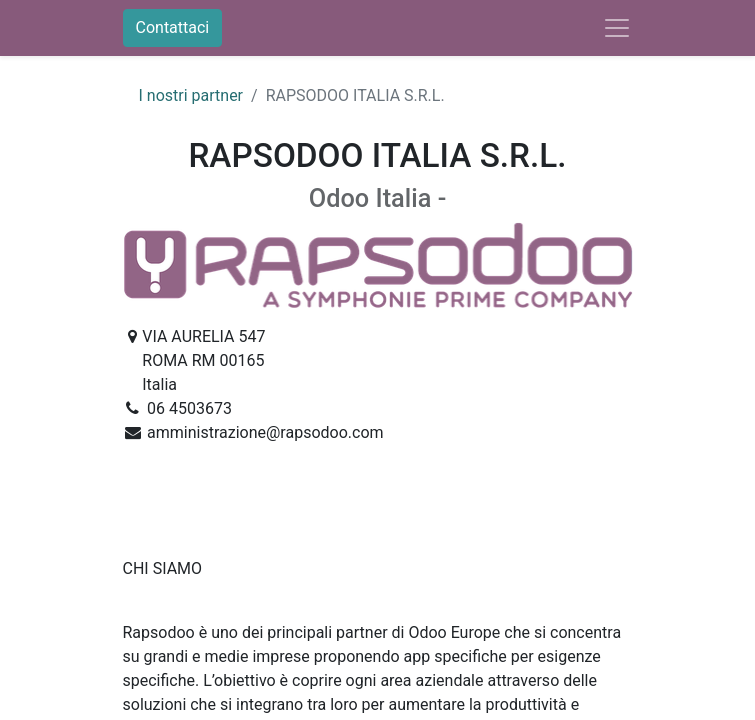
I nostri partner (191, 95)
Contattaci (173, 27)
